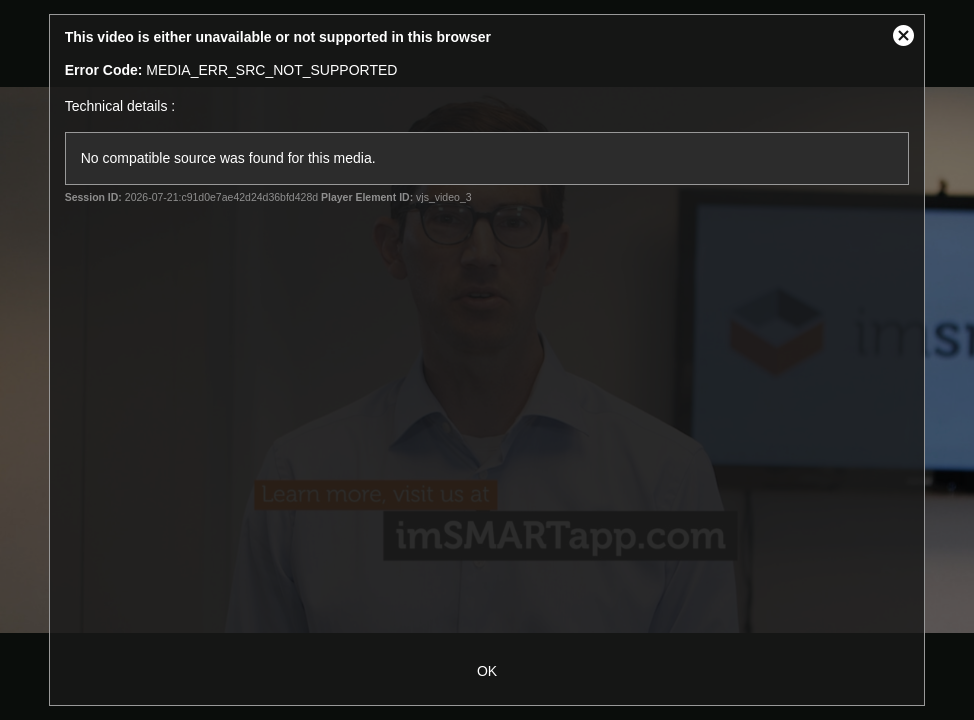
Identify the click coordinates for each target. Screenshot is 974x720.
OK (487, 671)
